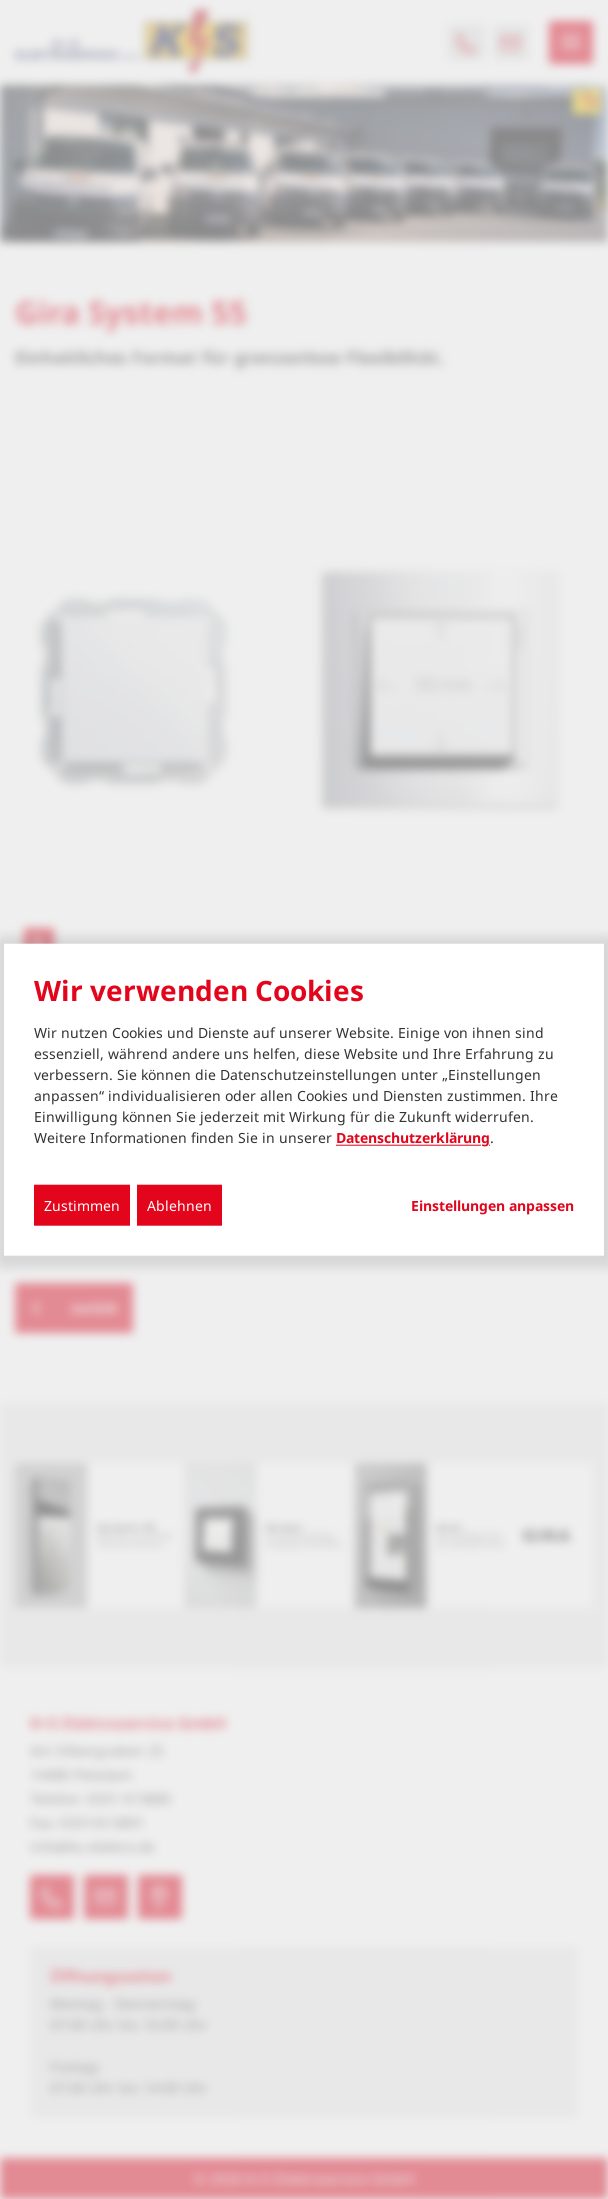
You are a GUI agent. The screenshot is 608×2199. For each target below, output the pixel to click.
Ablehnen (179, 1205)
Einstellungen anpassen (492, 1206)
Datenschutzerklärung (413, 1137)
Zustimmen (82, 1205)
